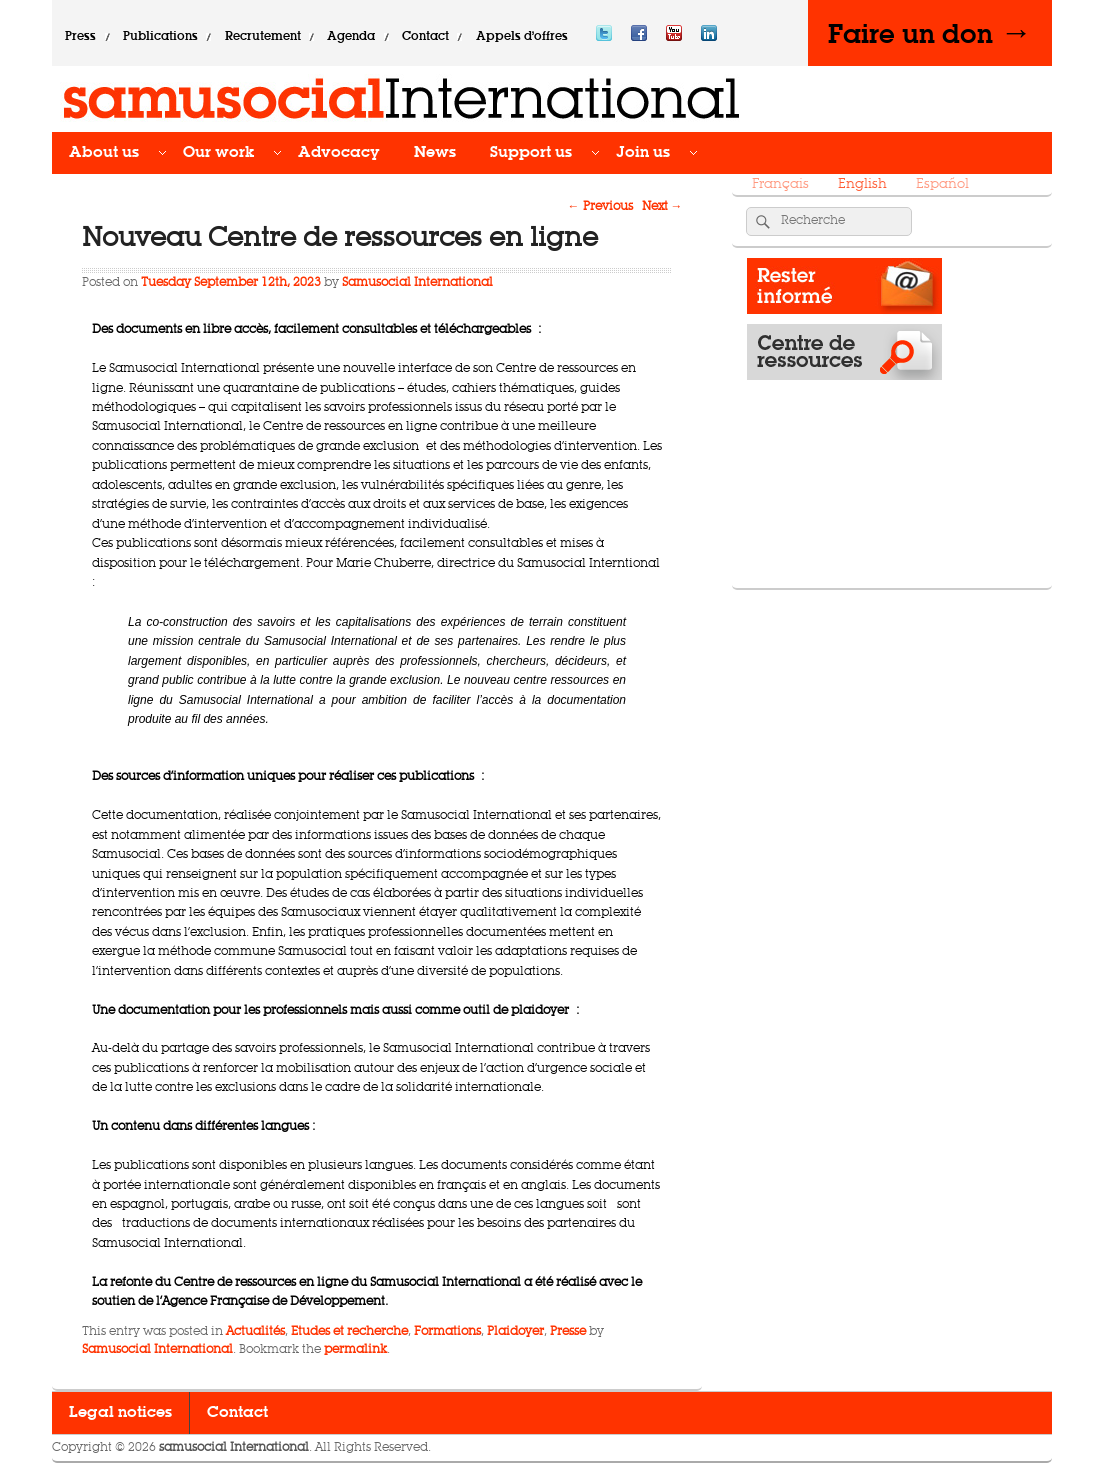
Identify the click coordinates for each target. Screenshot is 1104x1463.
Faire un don (930, 33)
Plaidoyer (515, 1332)
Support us (531, 153)
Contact (425, 36)
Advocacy (339, 153)
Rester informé (844, 291)
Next (662, 207)
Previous (600, 207)
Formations (447, 1332)
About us (104, 153)
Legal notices (120, 1413)
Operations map (844, 423)
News (435, 153)
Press (80, 36)
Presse (568, 1332)
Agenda (351, 36)
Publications (160, 36)
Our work (218, 153)
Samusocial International (417, 283)
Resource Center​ (844, 357)
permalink (355, 1350)
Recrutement (263, 36)
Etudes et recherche (349, 1332)
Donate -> (844, 555)
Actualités (255, 1332)
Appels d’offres (522, 36)
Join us (643, 153)
